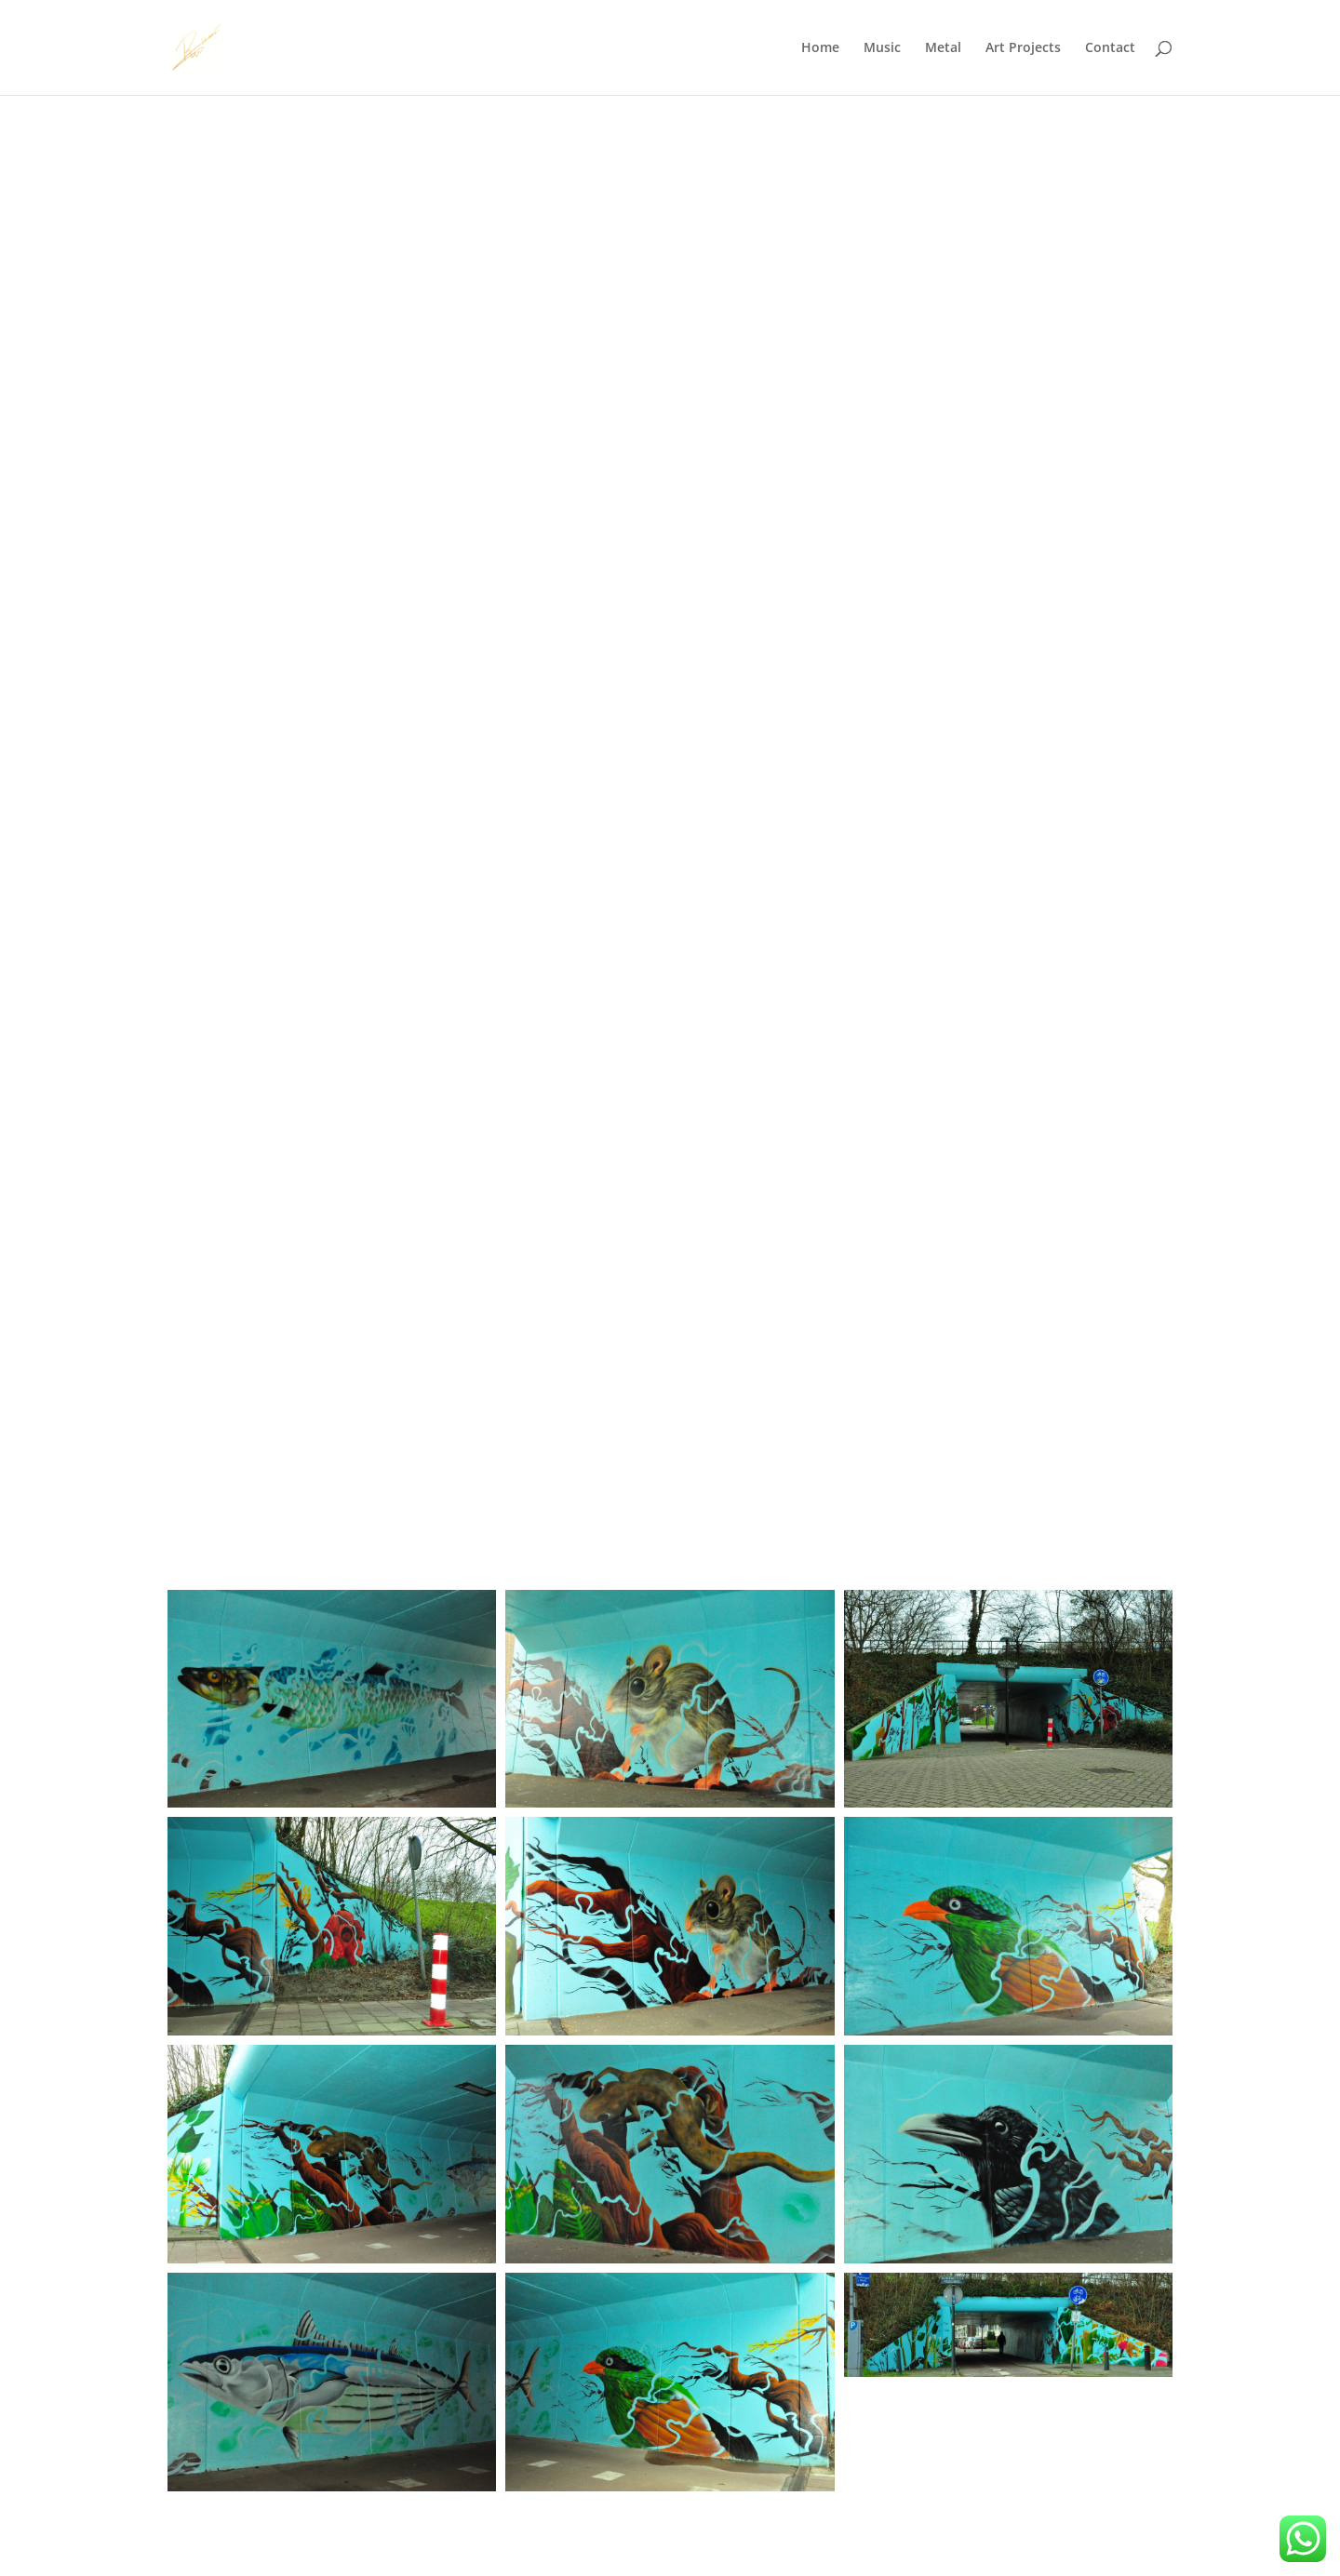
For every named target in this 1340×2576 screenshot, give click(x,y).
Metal (943, 48)
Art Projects (1023, 48)
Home (820, 48)
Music (882, 48)
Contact (1110, 48)
